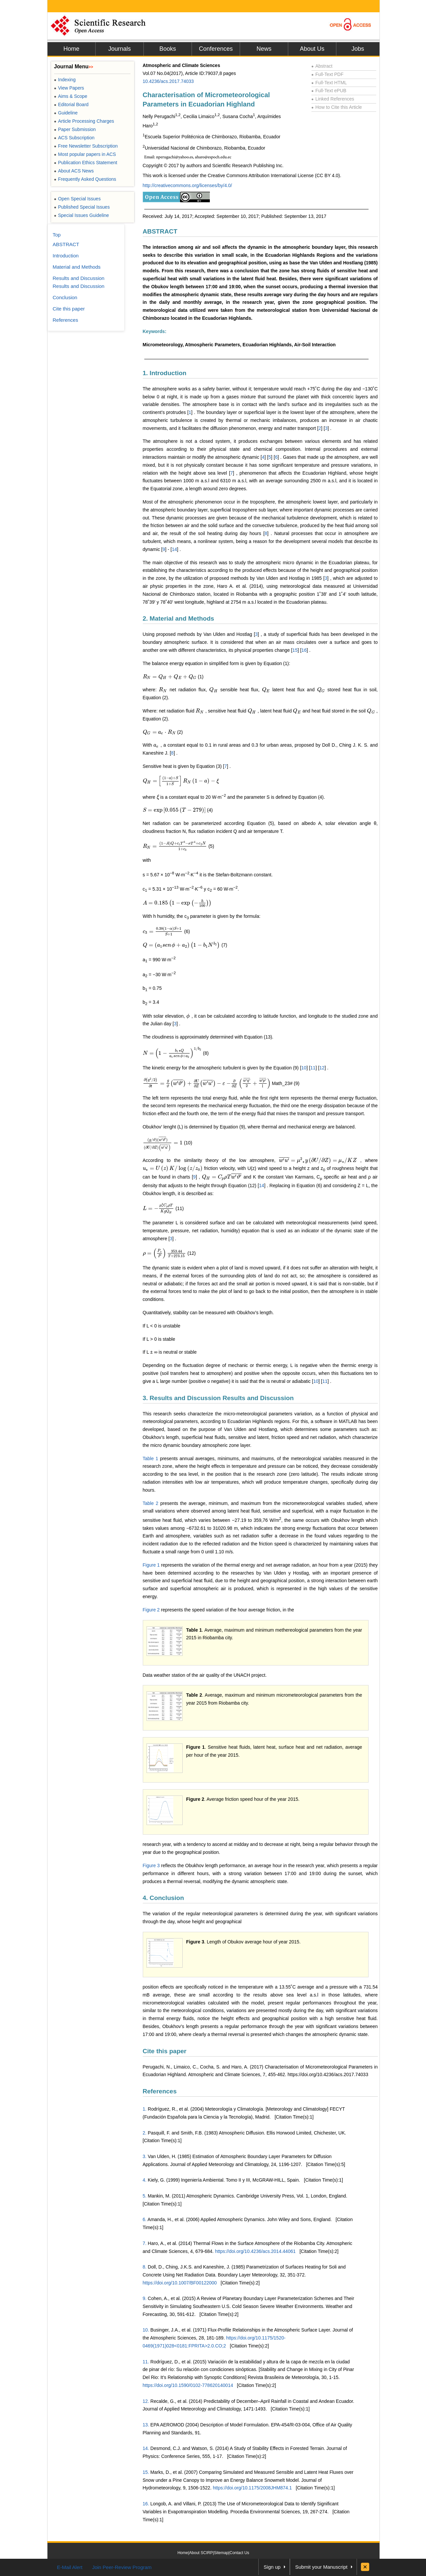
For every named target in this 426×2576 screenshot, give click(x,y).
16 (304, 650)
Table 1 (150, 1458)
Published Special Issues (82, 207)
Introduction (66, 255)
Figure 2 (151, 1609)
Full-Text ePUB (329, 90)
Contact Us (239, 2552)
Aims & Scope (70, 96)
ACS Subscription (74, 137)
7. (145, 2243)
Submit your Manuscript (321, 2567)
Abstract (322, 66)
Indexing (65, 79)
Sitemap (221, 2552)
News (263, 48)
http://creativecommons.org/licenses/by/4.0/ (187, 185)
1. (145, 2109)
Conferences (216, 48)
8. (145, 2267)
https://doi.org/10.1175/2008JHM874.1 (252, 2487)
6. (145, 2219)
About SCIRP (201, 2552)
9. (145, 2298)
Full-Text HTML (329, 82)
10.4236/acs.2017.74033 (168, 81)
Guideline (66, 112)
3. (145, 2156)
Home (71, 48)
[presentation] (170, 676)
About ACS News (74, 170)
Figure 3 (151, 1865)
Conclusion (65, 297)
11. (146, 2361)
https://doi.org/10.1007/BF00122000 (180, 2282)
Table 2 (150, 1503)
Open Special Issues (77, 198)
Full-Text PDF (327, 74)
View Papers (69, 88)
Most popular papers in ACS (85, 154)
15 (295, 650)
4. (145, 2180)
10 (303, 1067)
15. (146, 2472)
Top (57, 234)
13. (146, 2424)
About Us (312, 48)
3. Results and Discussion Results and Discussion (218, 1397)
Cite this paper (165, 2051)
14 (174, 549)
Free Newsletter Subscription (86, 146)
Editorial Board (71, 104)
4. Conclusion (163, 1897)
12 (322, 1067)
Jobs (357, 48)
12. (146, 2401)
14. (146, 2448)
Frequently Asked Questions (85, 179)
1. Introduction (165, 373)
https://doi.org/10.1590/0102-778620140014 (188, 2385)
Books (167, 48)
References (160, 2091)
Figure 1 (151, 1565)
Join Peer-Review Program (121, 2567)
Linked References (332, 99)
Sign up (272, 2567)
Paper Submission (75, 129)
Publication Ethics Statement (85, 162)
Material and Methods (77, 267)
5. (145, 2196)
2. (145, 2132)
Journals (119, 48)
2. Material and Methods (178, 618)
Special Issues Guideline (81, 215)
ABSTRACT (160, 231)
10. (146, 2330)
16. (146, 2503)
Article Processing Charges (84, 121)
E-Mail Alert (70, 2567)
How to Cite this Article (336, 107)
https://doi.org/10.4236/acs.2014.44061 (255, 2251)
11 (313, 1067)
